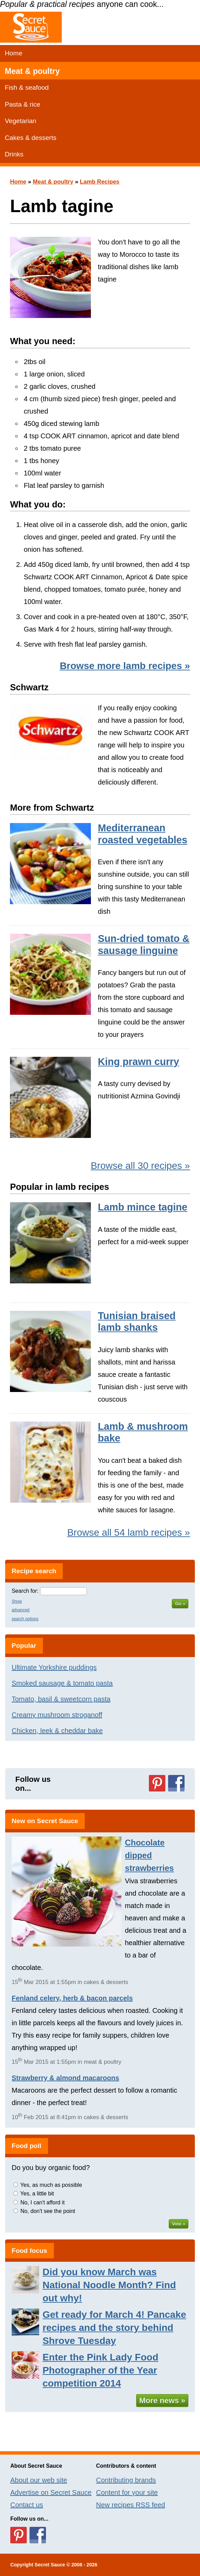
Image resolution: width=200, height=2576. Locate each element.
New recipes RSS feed (130, 2505)
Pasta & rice (22, 104)
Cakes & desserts (30, 137)
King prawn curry (138, 1061)
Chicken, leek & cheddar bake (57, 1730)
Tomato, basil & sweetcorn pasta (61, 1699)
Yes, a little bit (37, 2193)
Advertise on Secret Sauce (51, 2492)
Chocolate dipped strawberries (149, 1855)
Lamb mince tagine (142, 1207)
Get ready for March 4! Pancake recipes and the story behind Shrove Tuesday (114, 2327)
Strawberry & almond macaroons (65, 2078)
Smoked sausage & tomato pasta (62, 1683)
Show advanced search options (25, 1610)
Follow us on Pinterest (157, 1783)
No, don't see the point (47, 2211)
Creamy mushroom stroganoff (57, 1715)
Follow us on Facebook (176, 1783)
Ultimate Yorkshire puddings (54, 1667)
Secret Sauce (50, 2564)
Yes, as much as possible (51, 2185)
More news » (162, 2400)
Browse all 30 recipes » (140, 1165)
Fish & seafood (27, 87)
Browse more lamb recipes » (125, 665)
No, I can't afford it (42, 2202)
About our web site (38, 2480)
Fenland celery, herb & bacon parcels (72, 1998)
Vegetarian (20, 120)
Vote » (178, 2223)
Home (13, 53)
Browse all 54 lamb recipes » (128, 1532)
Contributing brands (126, 2480)
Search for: (25, 1591)
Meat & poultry (32, 71)
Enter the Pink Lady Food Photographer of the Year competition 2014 (100, 2370)
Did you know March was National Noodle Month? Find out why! (109, 2285)
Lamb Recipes (99, 181)
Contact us (26, 2505)
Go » (180, 1603)
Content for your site (127, 2492)
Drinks (14, 154)
